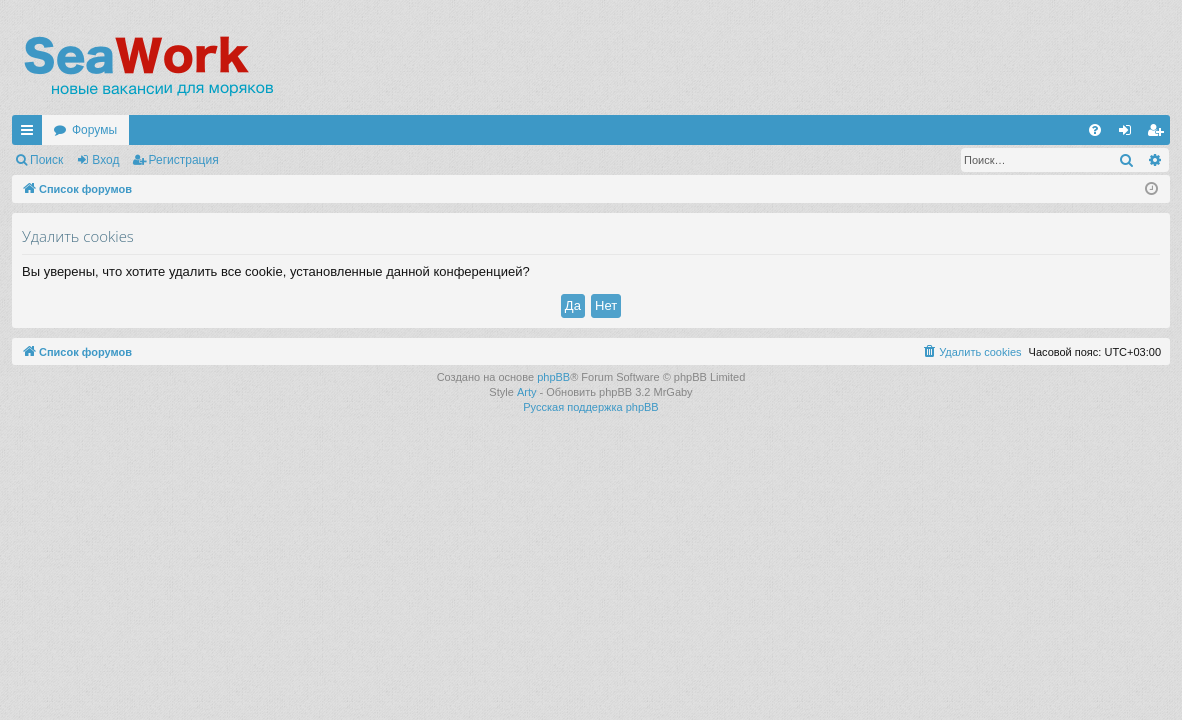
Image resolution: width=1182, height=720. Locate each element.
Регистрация (184, 160)
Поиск (46, 160)
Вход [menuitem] (1129, 134)
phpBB (553, 377)
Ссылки (31, 134)
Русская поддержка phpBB (590, 407)
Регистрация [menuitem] (1159, 134)
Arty (527, 392)
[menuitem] (1095, 130)
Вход (105, 160)
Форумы (94, 130)
